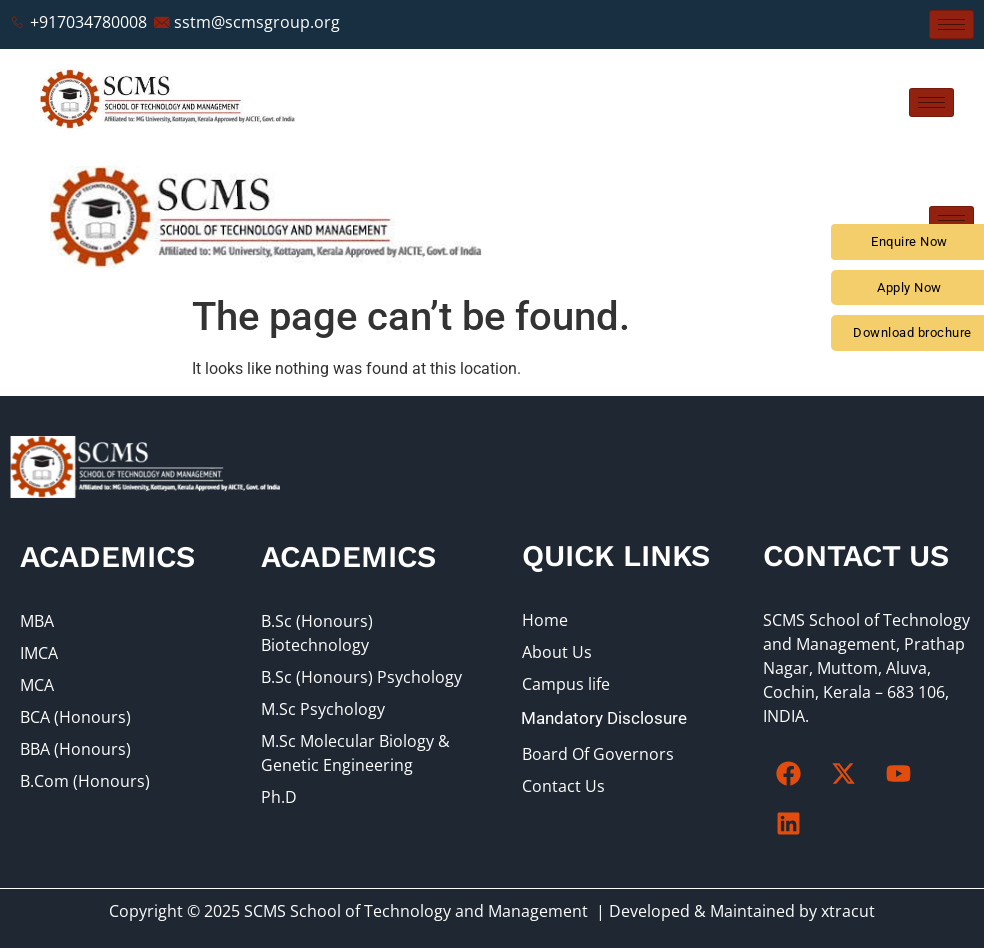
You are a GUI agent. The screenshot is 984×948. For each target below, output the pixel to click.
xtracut (848, 911)
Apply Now (909, 287)
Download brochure (912, 332)
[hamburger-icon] (951, 24)
